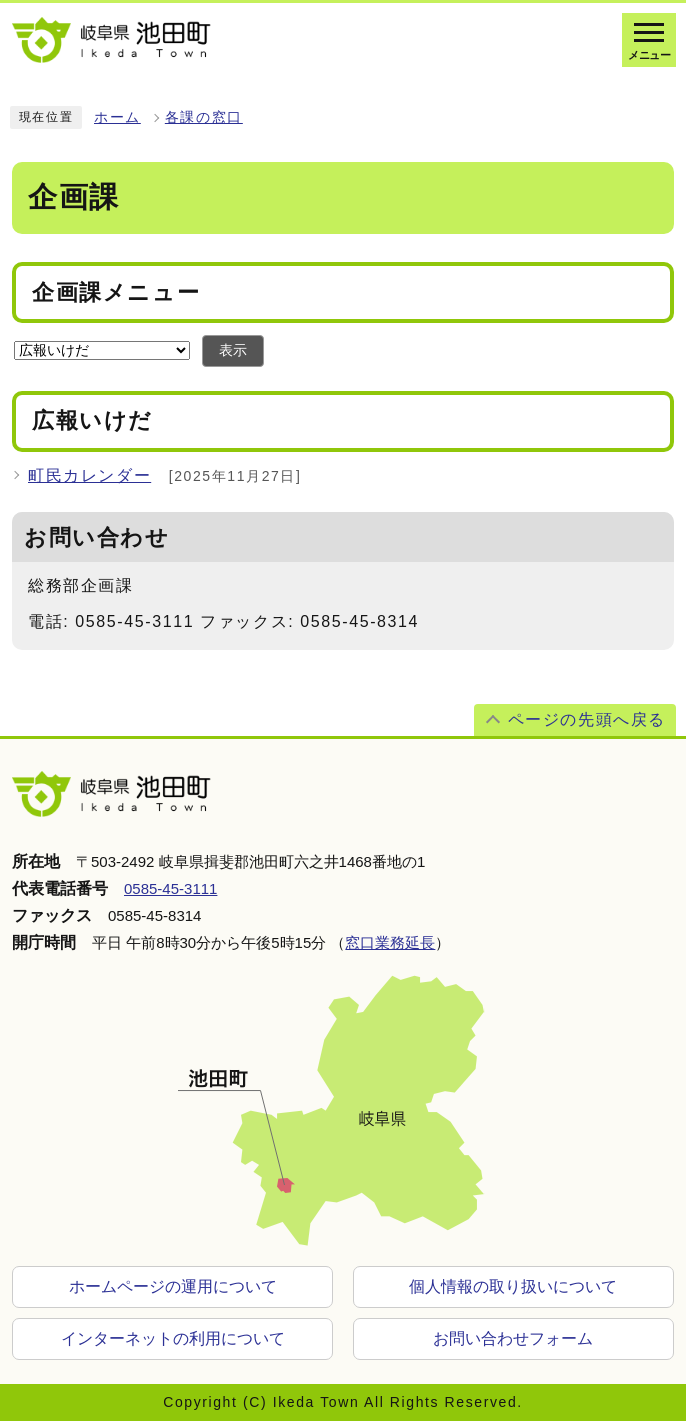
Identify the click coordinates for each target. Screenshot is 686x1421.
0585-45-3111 (170, 888)
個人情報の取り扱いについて (513, 1286)
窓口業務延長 (390, 942)
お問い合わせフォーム (513, 1338)
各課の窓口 (204, 117)
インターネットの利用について (173, 1338)
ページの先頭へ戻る (587, 719)
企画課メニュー (116, 291)
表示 (233, 350)
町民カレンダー (89, 475)
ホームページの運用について (173, 1286)
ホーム (117, 117)
